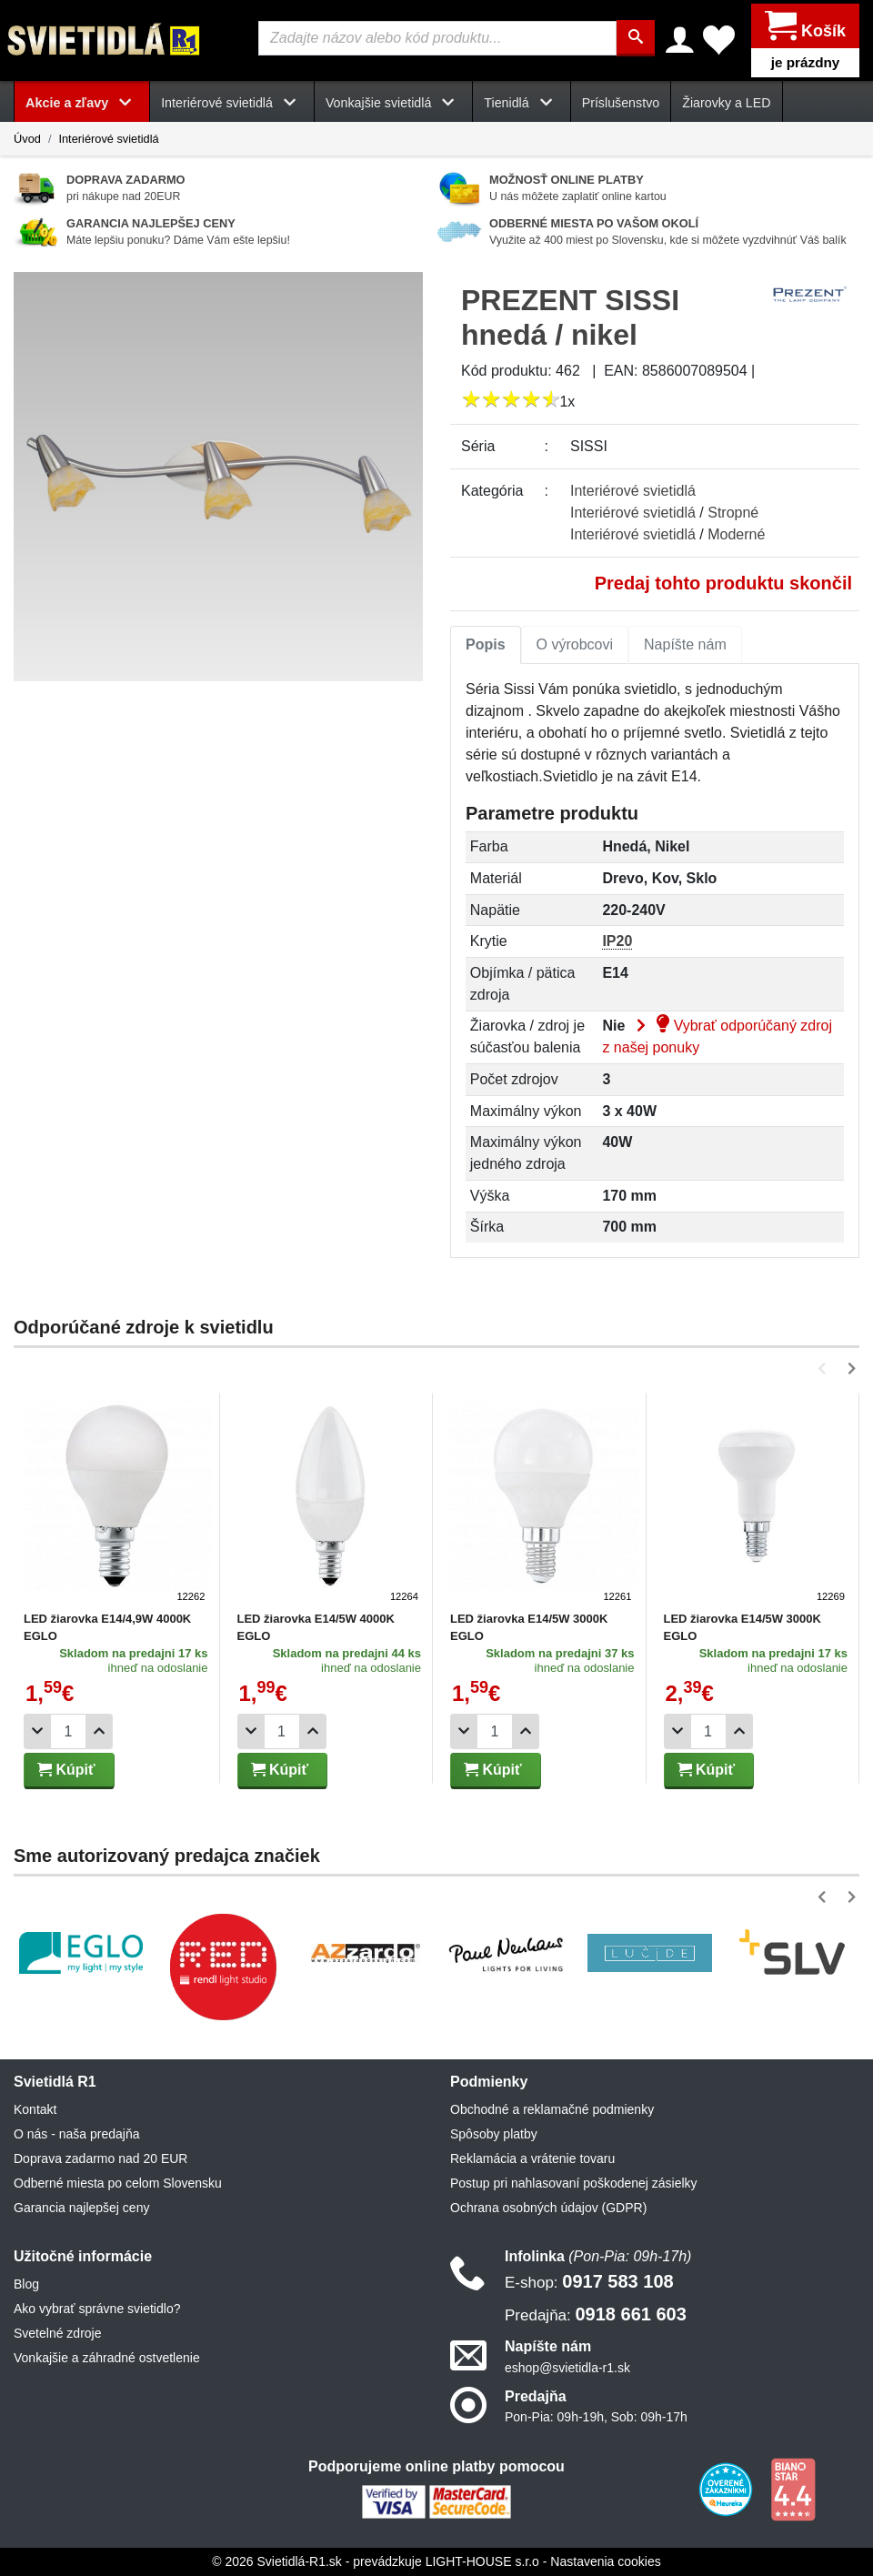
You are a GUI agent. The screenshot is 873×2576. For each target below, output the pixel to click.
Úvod (27, 138)
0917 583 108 (589, 2281)
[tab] (485, 644)
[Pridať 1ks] (99, 1731)
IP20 (617, 941)
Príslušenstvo (621, 102)
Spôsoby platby (493, 2134)
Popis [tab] (486, 643)
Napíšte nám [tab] (685, 643)
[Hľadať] (636, 38)
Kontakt (35, 2109)
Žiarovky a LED (726, 102)
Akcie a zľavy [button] (81, 102)
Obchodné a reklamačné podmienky (552, 2109)
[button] (825, 1368)
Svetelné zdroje (58, 2333)
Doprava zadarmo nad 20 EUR (100, 2158)
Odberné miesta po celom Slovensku (118, 2183)
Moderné (736, 533)
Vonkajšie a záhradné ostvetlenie (107, 2357)
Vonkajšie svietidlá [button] (393, 102)
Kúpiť (66, 1769)
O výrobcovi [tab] (575, 643)
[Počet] (68, 1731)
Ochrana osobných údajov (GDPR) (548, 2207)
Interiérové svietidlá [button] (232, 102)
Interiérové (633, 490)
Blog (26, 2284)
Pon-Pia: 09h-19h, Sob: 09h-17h (596, 2416)
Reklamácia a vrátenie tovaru (532, 2158)
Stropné (732, 511)
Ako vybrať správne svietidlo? (97, 2308)
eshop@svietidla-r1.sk (567, 2367)
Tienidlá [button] (521, 102)
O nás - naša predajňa (77, 2134)
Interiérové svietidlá (108, 138)
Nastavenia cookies (605, 2561)
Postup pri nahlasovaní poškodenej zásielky (573, 2183)
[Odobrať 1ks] (37, 1731)
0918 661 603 (596, 2314)
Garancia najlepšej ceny (81, 2207)
